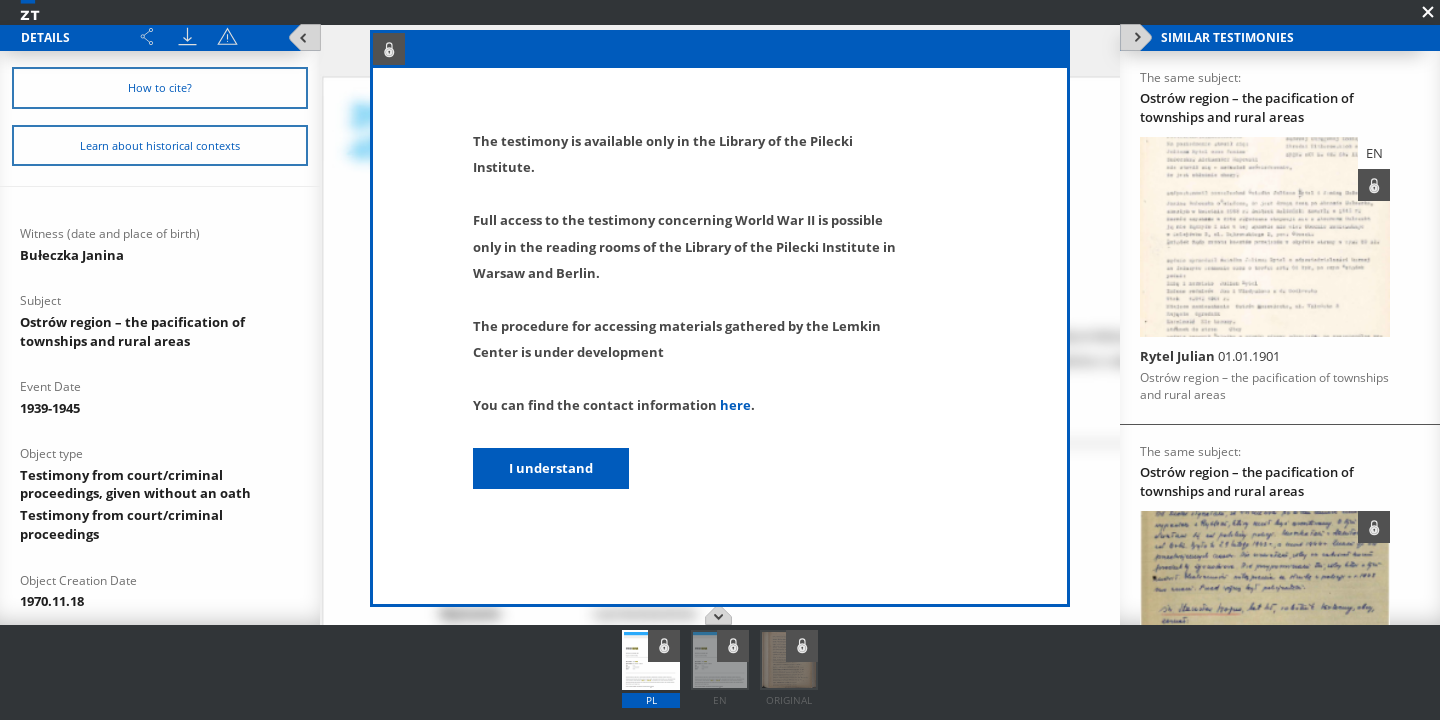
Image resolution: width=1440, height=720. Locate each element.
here (735, 405)
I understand (551, 468)
